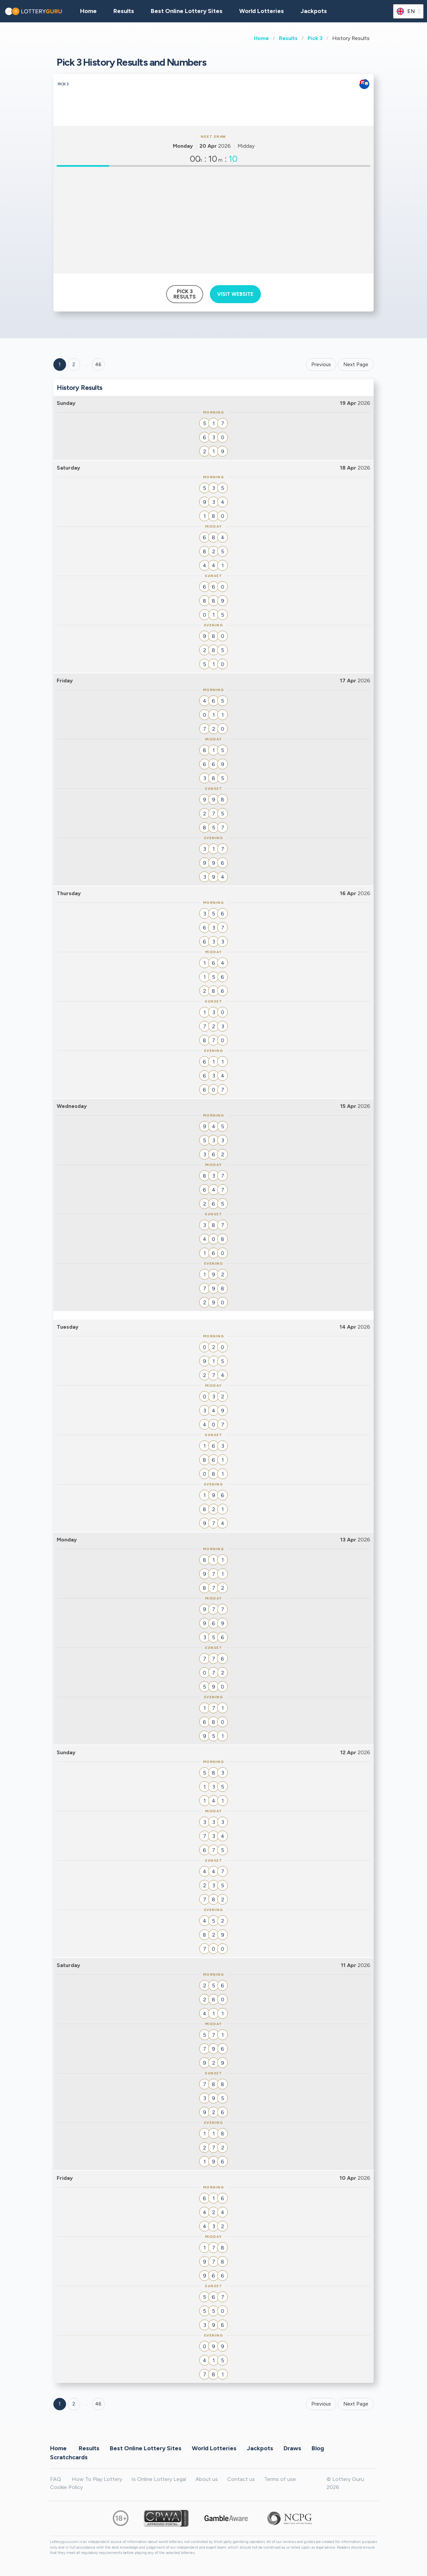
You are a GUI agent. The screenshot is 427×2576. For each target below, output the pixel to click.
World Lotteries (261, 11)
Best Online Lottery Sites (187, 11)
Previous (321, 365)
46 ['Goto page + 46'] (98, 365)
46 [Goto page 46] (98, 2404)
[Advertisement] (213, 220)
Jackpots (314, 11)
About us (206, 2479)
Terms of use (280, 2479)
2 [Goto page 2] (73, 365)
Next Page (355, 365)
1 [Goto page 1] (60, 365)
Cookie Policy (66, 2487)
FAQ (55, 2479)
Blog (318, 2448)
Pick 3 (315, 38)
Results (288, 38)
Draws (292, 2448)
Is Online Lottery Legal (158, 2479)
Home (261, 38)
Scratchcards (69, 2457)
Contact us (241, 2479)
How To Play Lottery (97, 2479)
